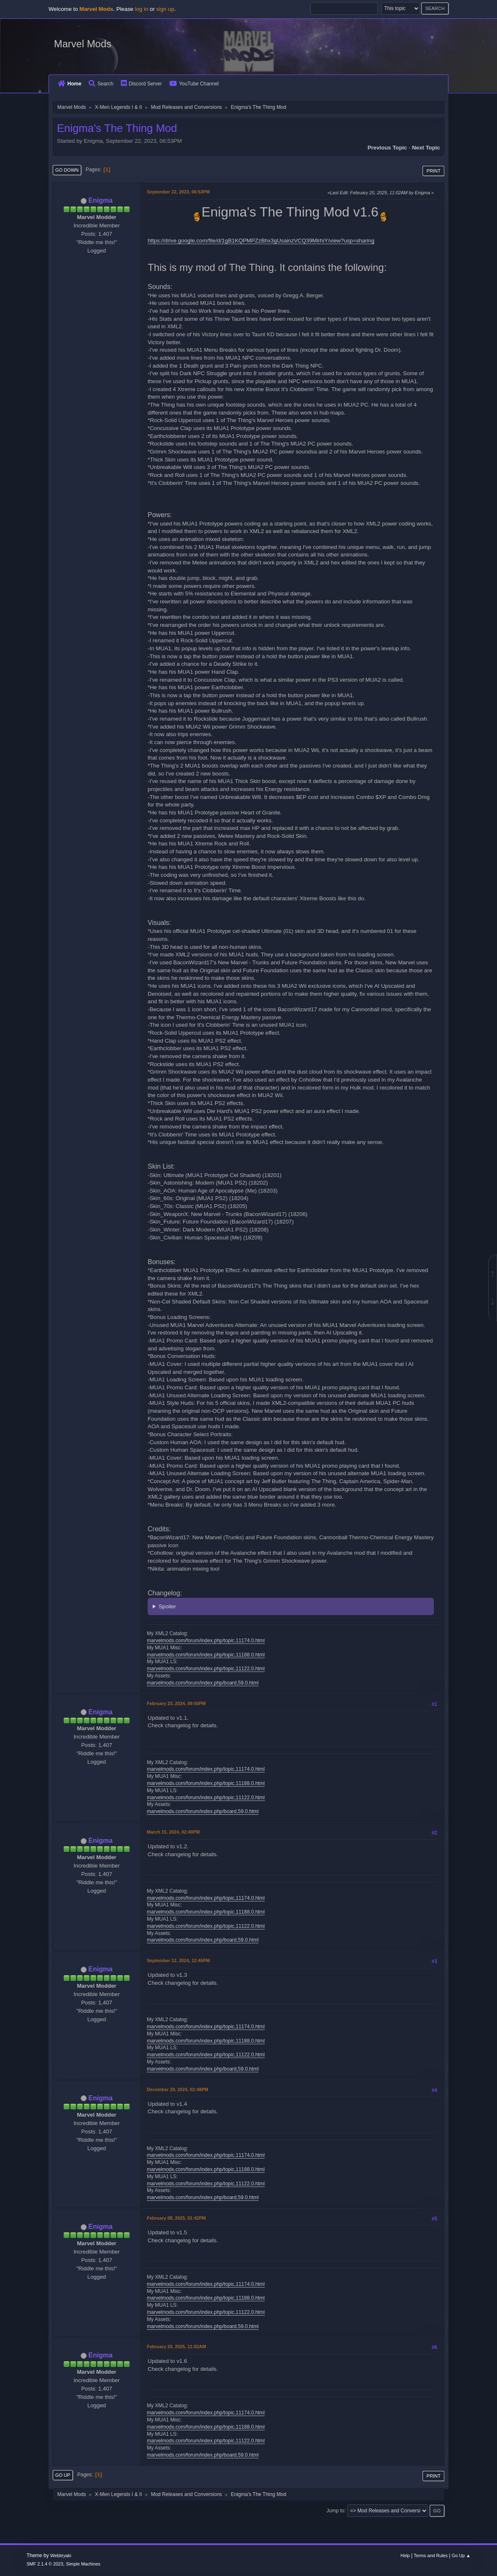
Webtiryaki (60, 2555)
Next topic (426, 147)
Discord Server (141, 84)
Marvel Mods (82, 43)
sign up (165, 9)
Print (433, 170)
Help (405, 2555)
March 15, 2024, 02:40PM (173, 1831)
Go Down (67, 170)
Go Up (62, 2475)
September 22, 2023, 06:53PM (178, 191)
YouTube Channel (194, 84)
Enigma (100, 200)
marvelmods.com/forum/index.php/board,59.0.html (203, 1683)
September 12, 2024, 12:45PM (178, 1960)
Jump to (335, 2511)
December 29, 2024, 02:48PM (177, 2089)
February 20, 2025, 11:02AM (176, 2346)
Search (101, 84)
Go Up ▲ (461, 2555)
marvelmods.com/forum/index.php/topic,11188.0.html (206, 1655)
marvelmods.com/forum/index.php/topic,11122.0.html (206, 1669)
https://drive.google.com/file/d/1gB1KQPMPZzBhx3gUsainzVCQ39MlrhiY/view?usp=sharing (261, 240)
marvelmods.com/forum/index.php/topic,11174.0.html (206, 1640)
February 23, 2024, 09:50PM (176, 1703)
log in (141, 9)
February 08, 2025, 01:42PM (176, 2218)
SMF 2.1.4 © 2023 (44, 2563)
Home (69, 84)
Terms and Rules (431, 2555)
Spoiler (167, 1606)
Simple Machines (83, 2563)
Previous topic (387, 147)
